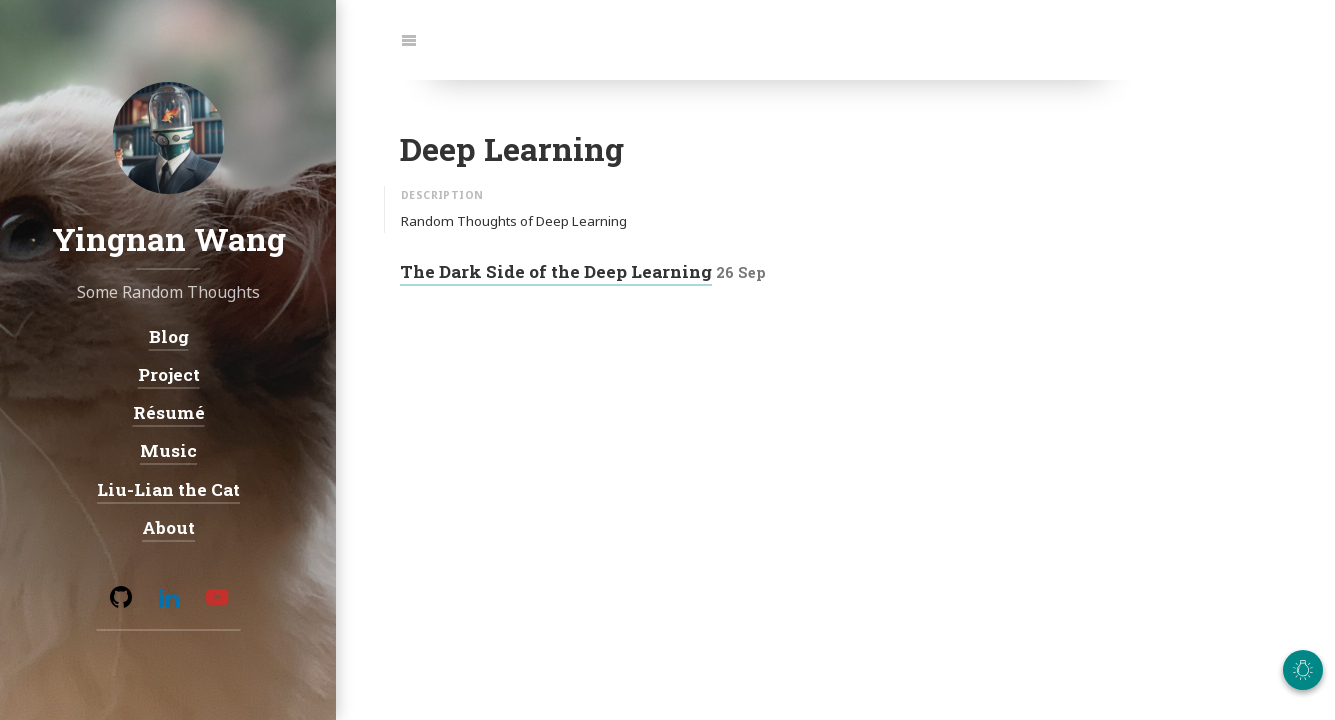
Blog (168, 335)
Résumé (168, 412)
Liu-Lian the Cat (168, 488)
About (168, 526)
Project (168, 373)
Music (168, 450)
